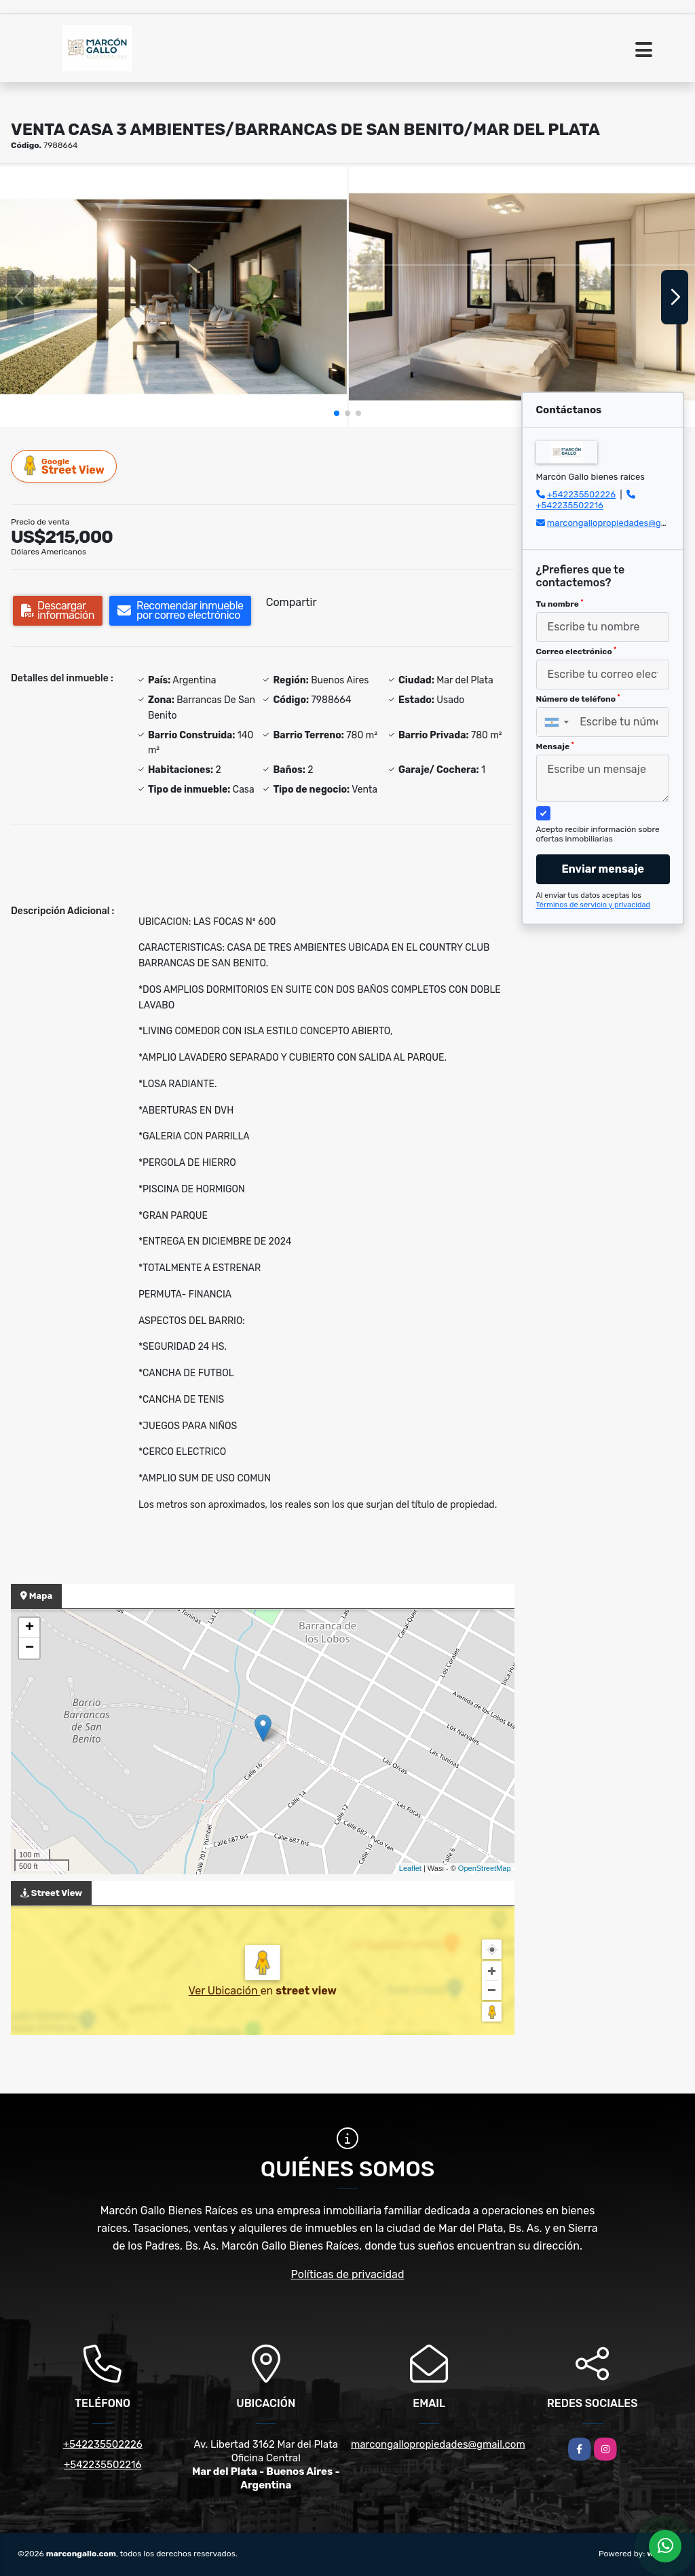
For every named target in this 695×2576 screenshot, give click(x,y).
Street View (64, 465)
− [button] (29, 1648)
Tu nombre (560, 604)
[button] (336, 413)
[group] (173, 297)
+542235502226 (581, 494)
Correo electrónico (576, 651)
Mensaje (555, 746)
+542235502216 (569, 505)
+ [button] (29, 1628)
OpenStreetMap (484, 1868)
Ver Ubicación (225, 1990)
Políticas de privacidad (348, 2274)
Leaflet (410, 1868)
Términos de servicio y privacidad (593, 905)
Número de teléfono (578, 699)
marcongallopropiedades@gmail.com (438, 2444)
